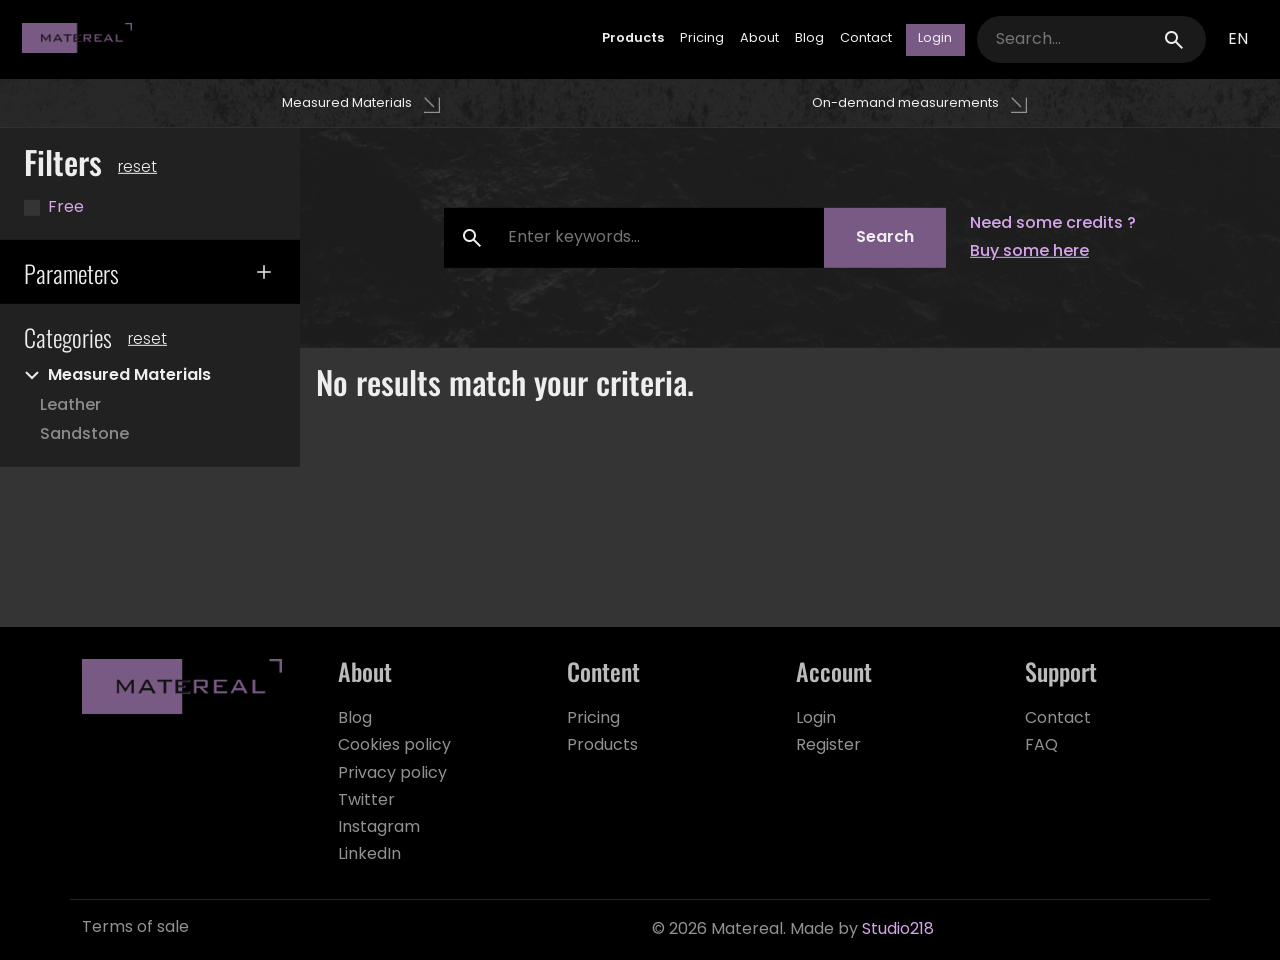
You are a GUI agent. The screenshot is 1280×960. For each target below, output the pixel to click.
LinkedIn (369, 855)
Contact (866, 39)
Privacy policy (392, 774)
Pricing (702, 39)
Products (633, 39)
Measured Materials (347, 103)
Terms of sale (135, 928)
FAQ (1041, 746)
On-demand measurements (905, 103)
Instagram (379, 828)
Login (816, 719)
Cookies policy (394, 746)
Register (828, 746)
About (759, 39)
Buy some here (1029, 252)
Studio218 (898, 930)
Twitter (366, 801)
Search (885, 238)
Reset (147, 340)
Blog (809, 39)
